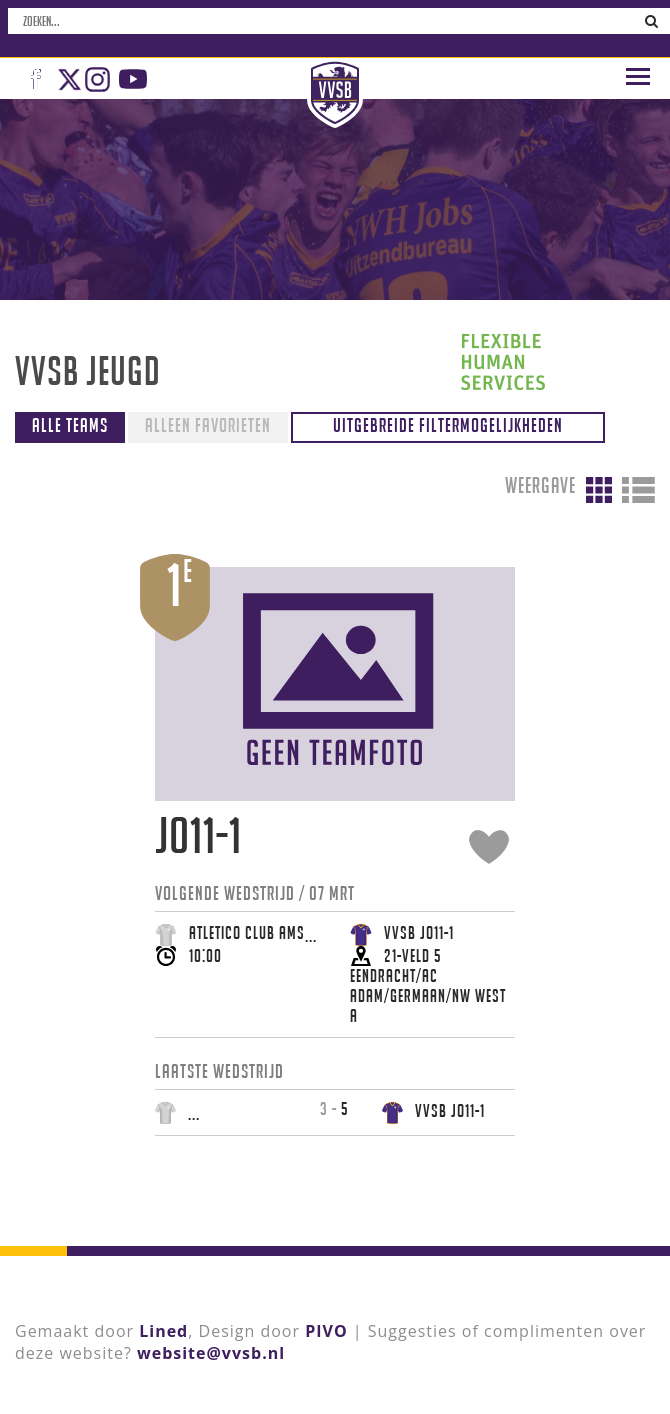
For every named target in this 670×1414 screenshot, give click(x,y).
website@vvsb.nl (211, 1353)
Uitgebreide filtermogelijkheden (448, 425)
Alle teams (70, 425)
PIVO (326, 1331)
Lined (163, 1331)
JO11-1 (198, 835)
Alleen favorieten (208, 425)
